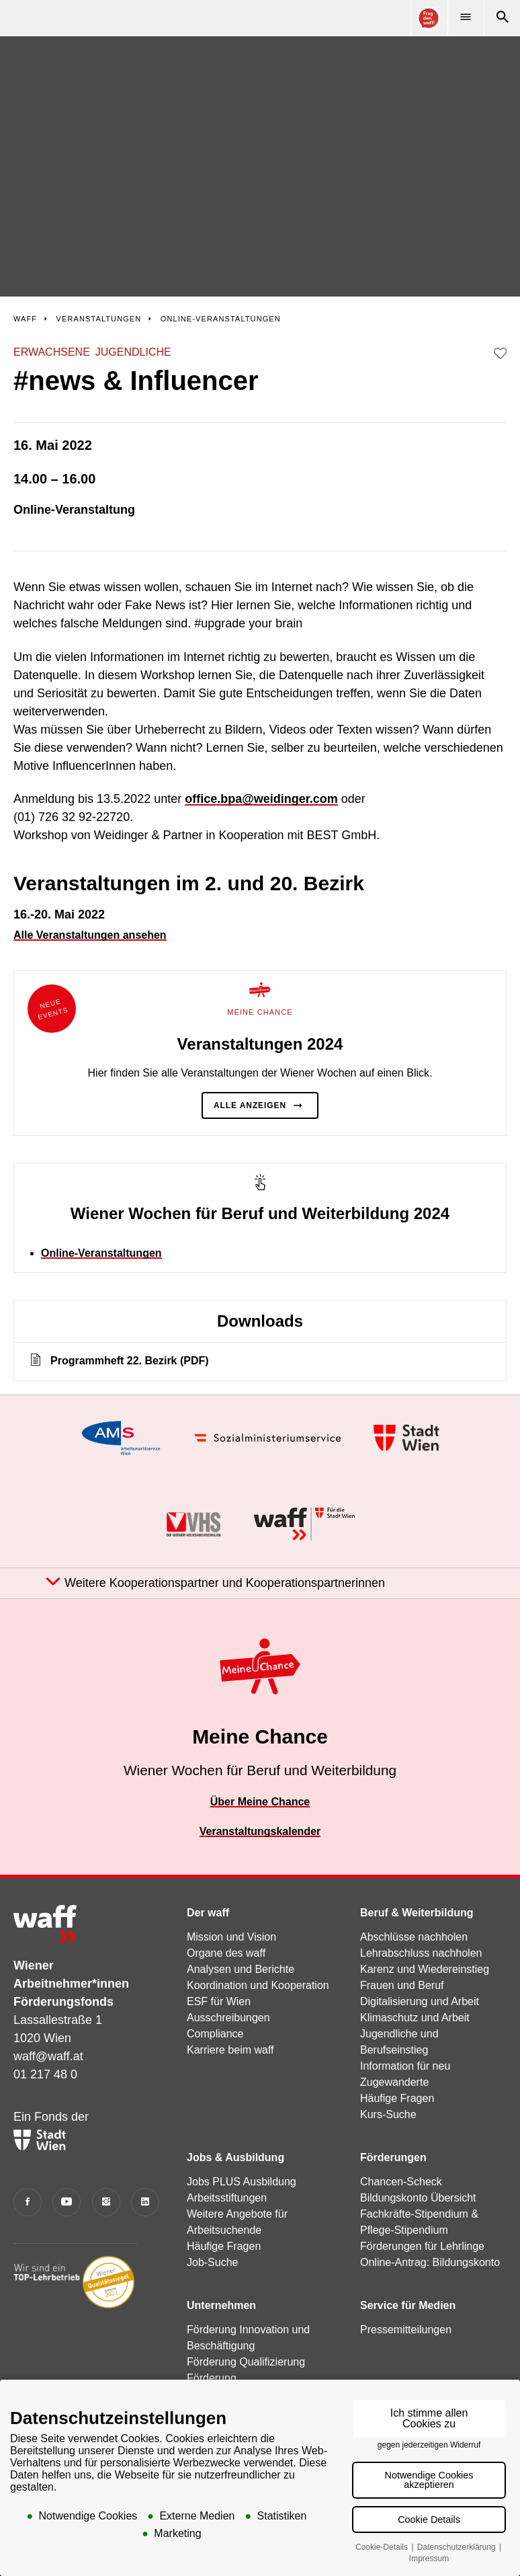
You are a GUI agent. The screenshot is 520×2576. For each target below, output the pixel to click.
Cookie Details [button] (429, 2519)
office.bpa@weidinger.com (261, 799)
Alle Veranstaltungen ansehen (90, 935)
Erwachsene (51, 352)
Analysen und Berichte (240, 1969)
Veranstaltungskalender (260, 1831)
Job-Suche (213, 2262)
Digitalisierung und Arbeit (419, 2001)
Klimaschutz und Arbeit (415, 2017)
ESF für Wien (219, 2001)
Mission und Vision (231, 1937)
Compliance (215, 2033)
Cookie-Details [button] (382, 2547)
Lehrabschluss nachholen (421, 1953)
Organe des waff (226, 1953)
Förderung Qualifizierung (246, 2362)
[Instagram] (106, 2202)
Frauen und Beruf (402, 1985)
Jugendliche (133, 352)
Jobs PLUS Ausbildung (241, 2181)
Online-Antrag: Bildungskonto (430, 2262)
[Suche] (502, 18)
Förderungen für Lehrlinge (422, 2246)
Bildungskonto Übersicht (418, 2197)
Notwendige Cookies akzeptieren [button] (429, 2480)
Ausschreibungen (228, 2017)
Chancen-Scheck (401, 2181)
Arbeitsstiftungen (227, 2197)
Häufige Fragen (397, 2098)
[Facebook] (27, 2202)
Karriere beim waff (230, 2050)
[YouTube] (66, 2202)
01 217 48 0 (45, 2074)
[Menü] (465, 18)
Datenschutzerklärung (457, 2547)
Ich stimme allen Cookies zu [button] (429, 2418)
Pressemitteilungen (405, 2329)
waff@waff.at (48, 2056)
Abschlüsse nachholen (414, 1937)
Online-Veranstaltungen (101, 1253)
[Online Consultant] (428, 18)
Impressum (429, 2558)
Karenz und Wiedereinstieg (424, 1969)
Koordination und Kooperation (258, 1985)
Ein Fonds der (51, 2130)
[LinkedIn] (145, 2202)
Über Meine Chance (260, 1801)
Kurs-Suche (388, 2114)
